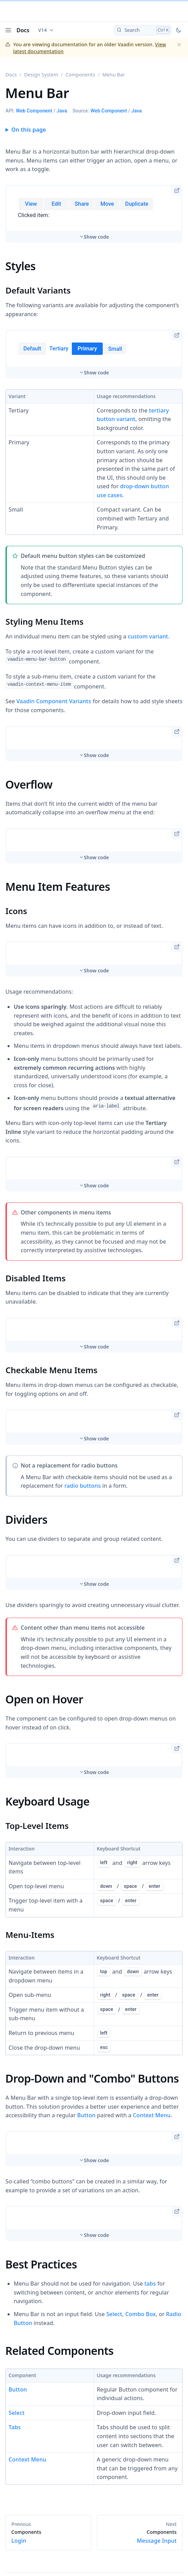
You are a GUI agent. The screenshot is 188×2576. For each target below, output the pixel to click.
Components (80, 74)
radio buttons (82, 1485)
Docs (23, 30)
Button (86, 2115)
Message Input (140, 2536)
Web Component (34, 110)
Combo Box (140, 2314)
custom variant (148, 636)
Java (62, 110)
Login (48, 2536)
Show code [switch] (96, 236)
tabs (150, 2283)
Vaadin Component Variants (53, 701)
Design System (41, 74)
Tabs (15, 2427)
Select (114, 2314)
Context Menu (152, 2115)
